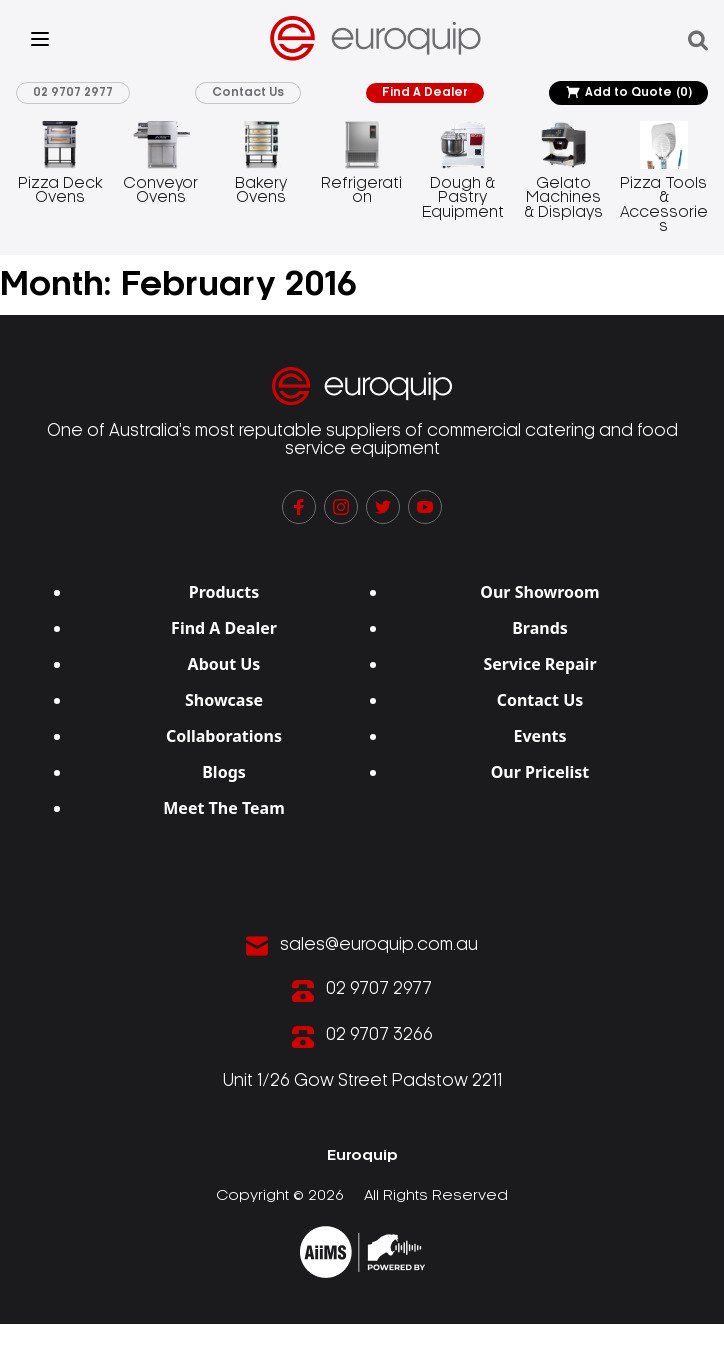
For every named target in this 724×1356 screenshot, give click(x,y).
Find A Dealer (426, 92)
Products (224, 592)
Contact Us (250, 92)
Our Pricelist (540, 772)
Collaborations (224, 736)
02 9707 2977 (75, 92)
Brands (540, 628)
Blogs (224, 772)
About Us (224, 664)
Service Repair (539, 664)
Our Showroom (539, 592)
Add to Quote (628, 93)
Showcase (224, 700)
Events (539, 736)
